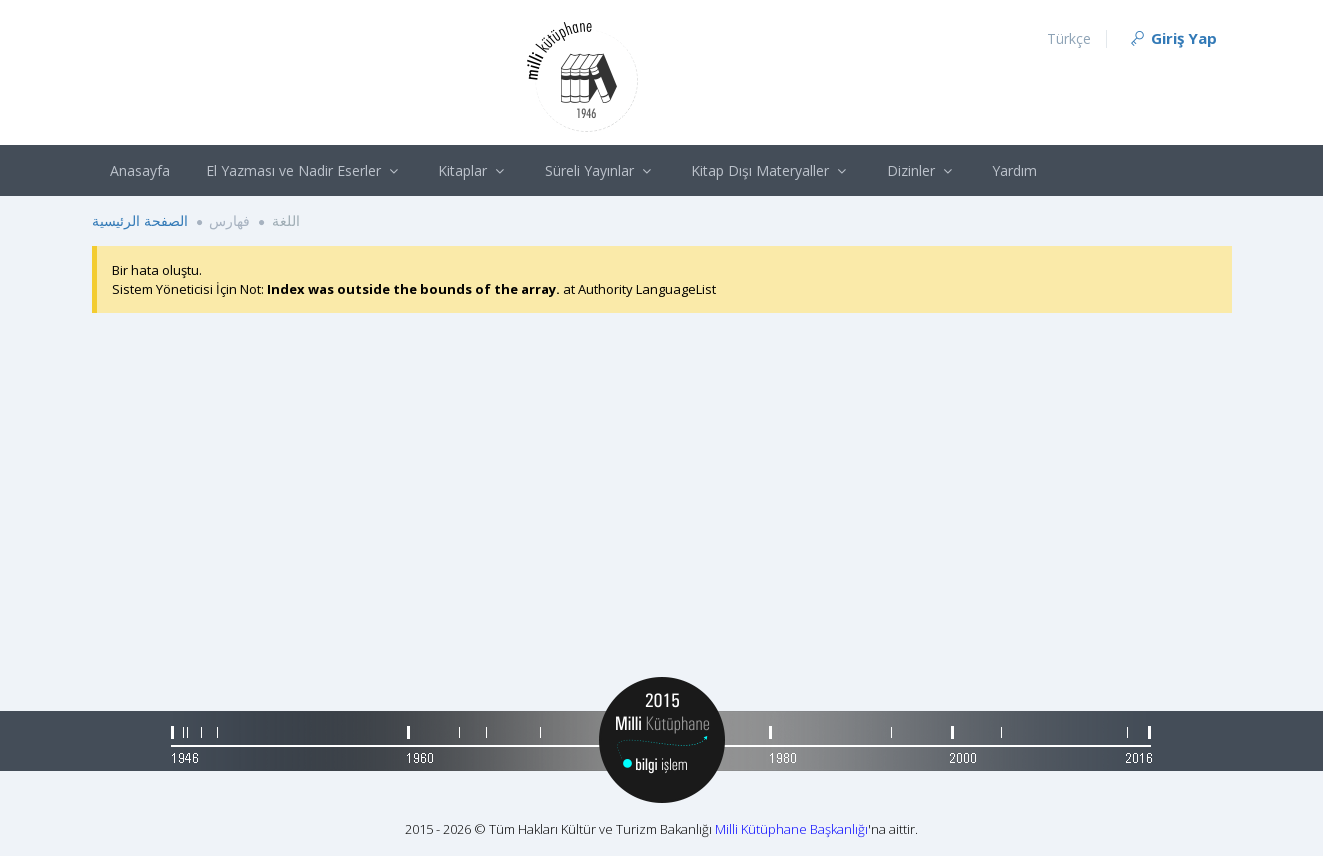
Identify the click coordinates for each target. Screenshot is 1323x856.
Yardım (1014, 170)
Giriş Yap (1172, 38)
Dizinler (922, 170)
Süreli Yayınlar (600, 170)
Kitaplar (473, 170)
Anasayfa (140, 170)
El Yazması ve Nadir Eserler (304, 170)
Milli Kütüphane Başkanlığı (791, 829)
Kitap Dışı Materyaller (771, 170)
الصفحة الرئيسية (140, 220)
